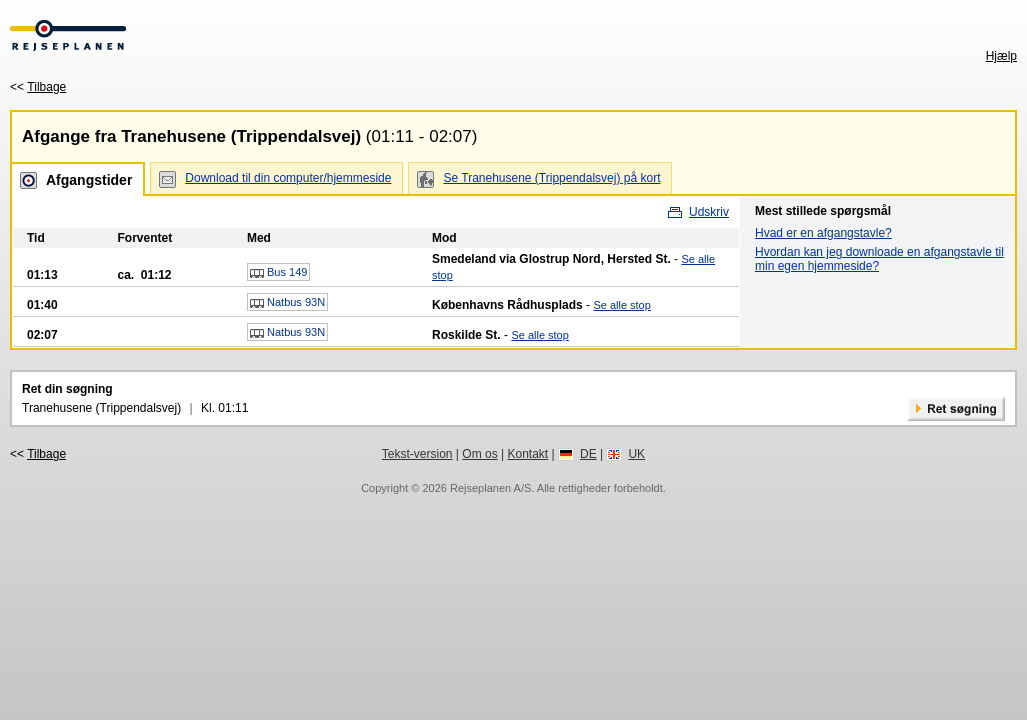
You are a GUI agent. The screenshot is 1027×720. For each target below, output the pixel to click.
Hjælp (1001, 56)
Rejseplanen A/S (490, 488)
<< (38, 87)
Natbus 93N (287, 303)
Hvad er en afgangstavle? (823, 233)
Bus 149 (278, 273)
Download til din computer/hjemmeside (288, 178)
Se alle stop (621, 305)
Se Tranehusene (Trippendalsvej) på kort (551, 178)
